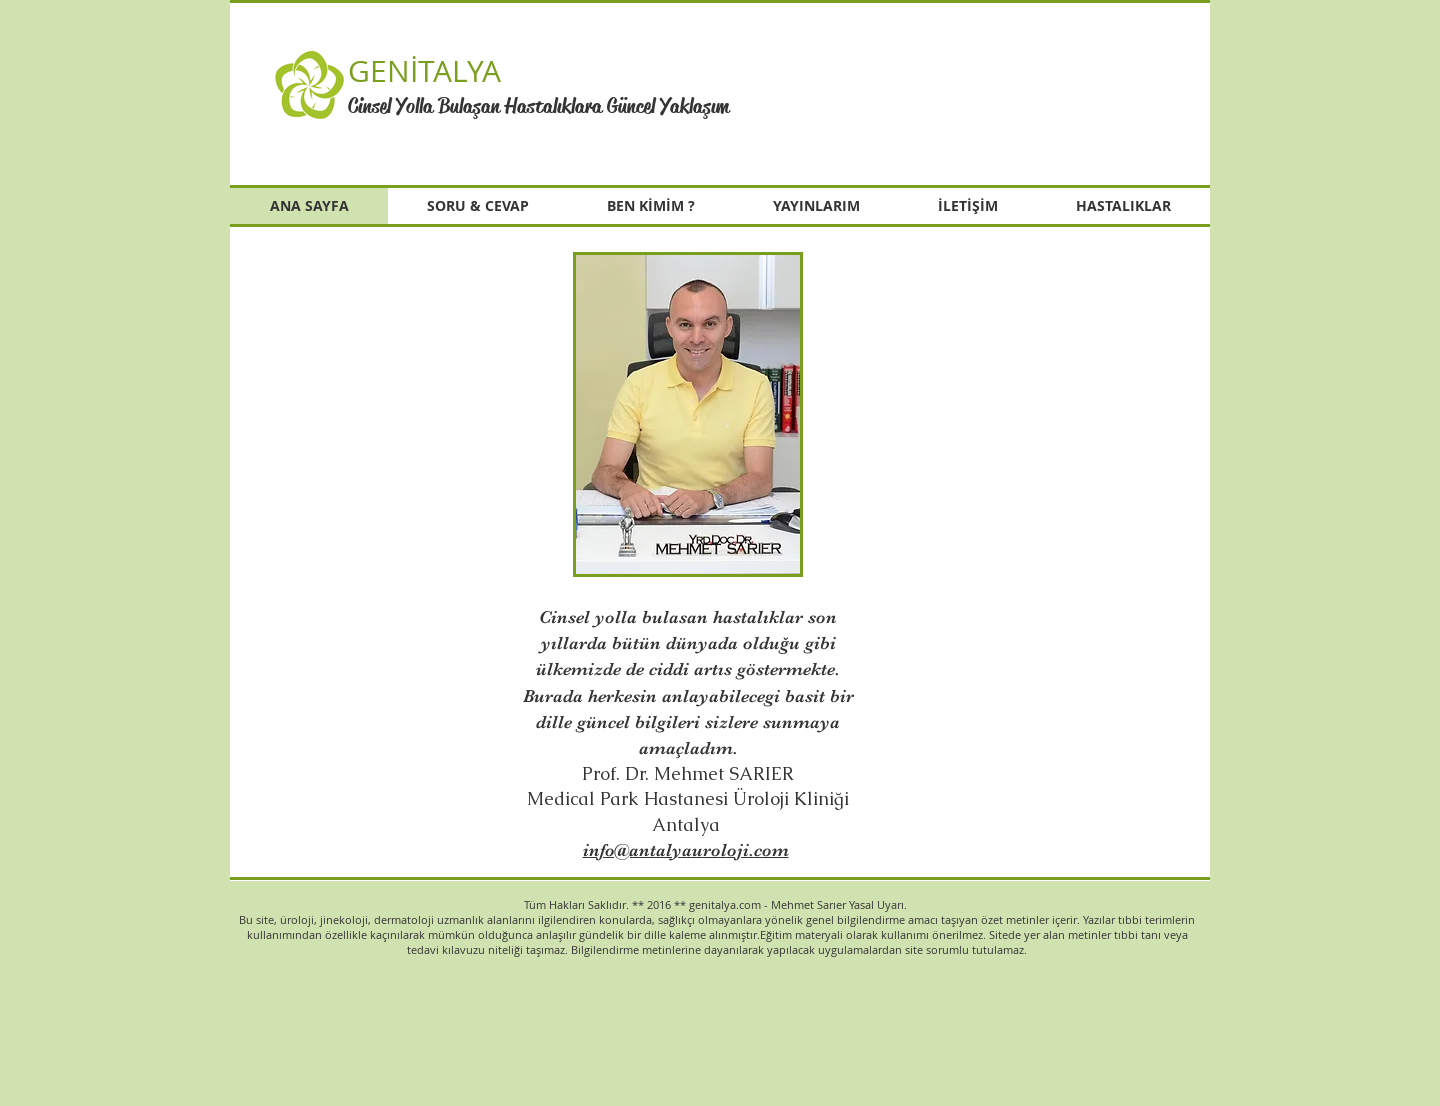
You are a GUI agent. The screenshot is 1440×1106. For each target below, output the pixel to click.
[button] (984, 90)
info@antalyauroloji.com (686, 850)
